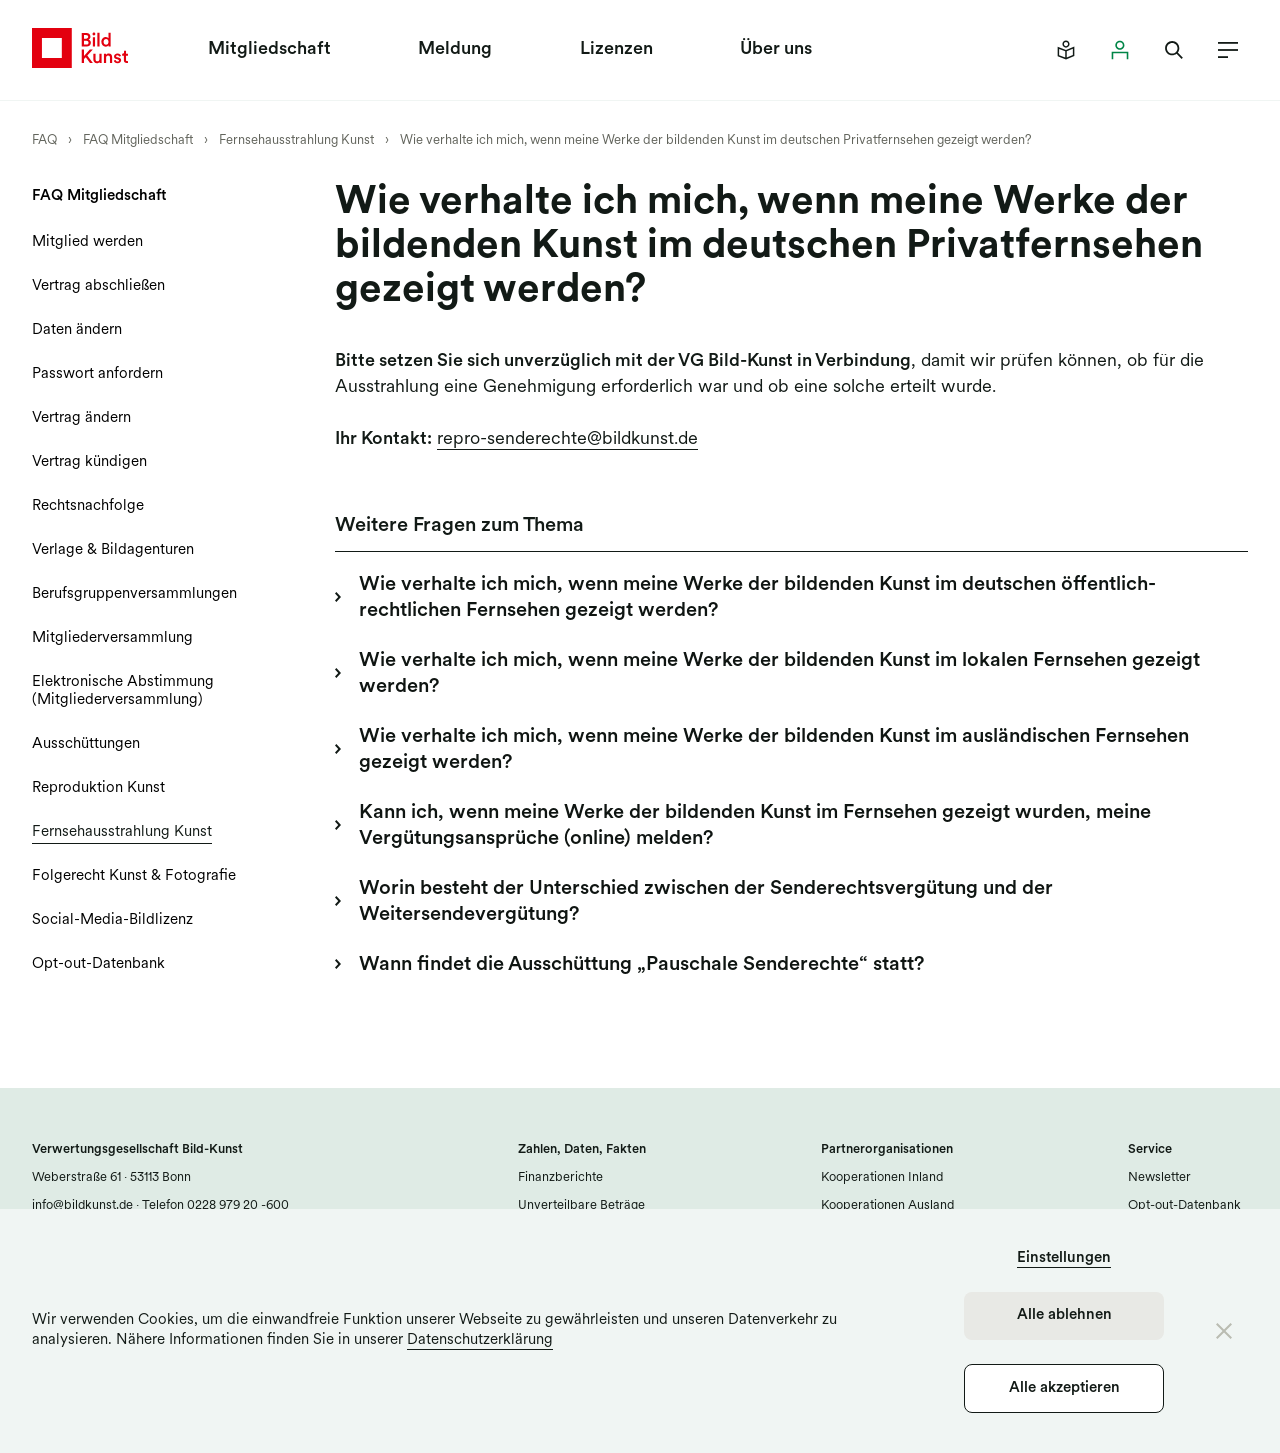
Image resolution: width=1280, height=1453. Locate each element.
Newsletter (1159, 1177)
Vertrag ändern (81, 418)
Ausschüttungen (86, 744)
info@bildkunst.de (82, 1205)
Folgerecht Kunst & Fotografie (134, 876)
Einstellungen (1064, 1258)
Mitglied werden (87, 242)
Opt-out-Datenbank (98, 964)
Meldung (455, 49)
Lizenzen (616, 49)
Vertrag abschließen (98, 286)
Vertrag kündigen (89, 462)
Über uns (776, 49)
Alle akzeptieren (1064, 1388)
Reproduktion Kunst (98, 788)
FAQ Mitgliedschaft (138, 140)
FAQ (44, 140)
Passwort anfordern (97, 374)
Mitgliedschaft (269, 49)
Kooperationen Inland (882, 1177)
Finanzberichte (560, 1177)
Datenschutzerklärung (480, 1340)
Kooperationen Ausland (887, 1205)
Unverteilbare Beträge (581, 1205)
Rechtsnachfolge (88, 506)
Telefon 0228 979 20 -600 (214, 1205)
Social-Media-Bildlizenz (112, 920)
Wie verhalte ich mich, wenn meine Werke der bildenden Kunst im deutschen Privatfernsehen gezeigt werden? (716, 140)
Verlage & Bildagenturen (113, 550)
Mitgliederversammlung (112, 638)
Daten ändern (77, 330)
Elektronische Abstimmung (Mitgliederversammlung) (123, 691)
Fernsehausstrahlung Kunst (296, 140)
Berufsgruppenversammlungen (134, 594)
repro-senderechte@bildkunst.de (567, 439)
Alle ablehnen (1064, 1315)
